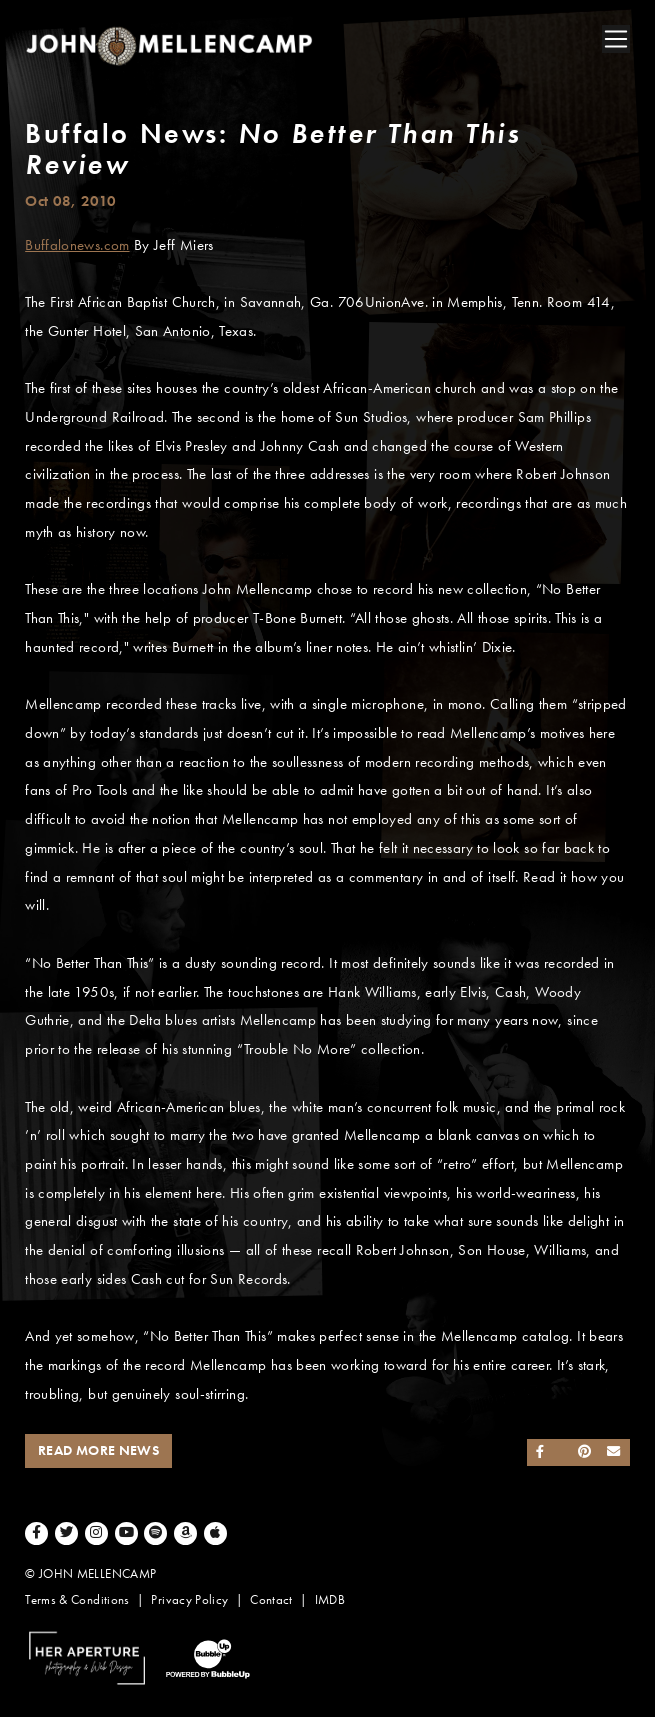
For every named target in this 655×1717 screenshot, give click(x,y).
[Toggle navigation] (616, 39)
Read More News (98, 1450)
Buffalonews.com (77, 245)
